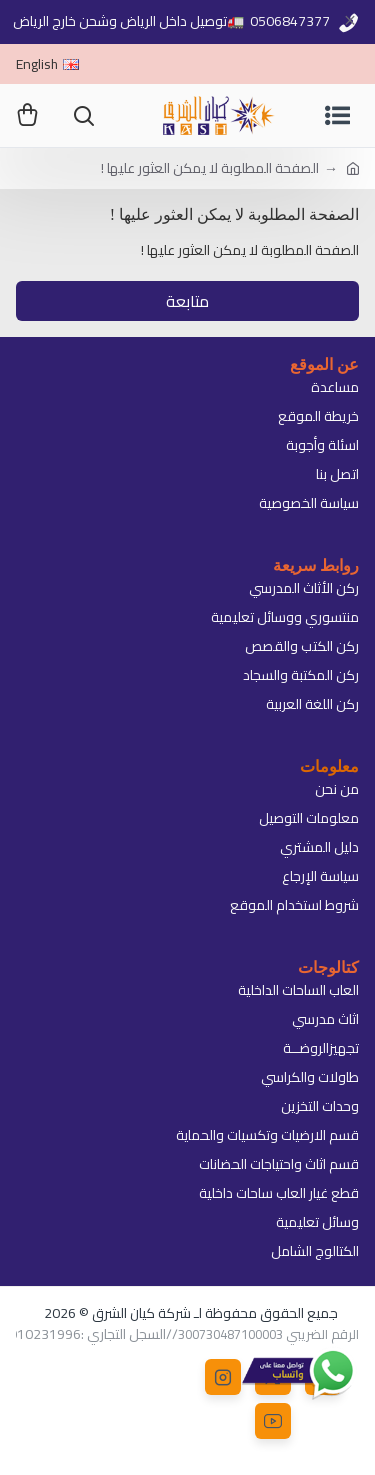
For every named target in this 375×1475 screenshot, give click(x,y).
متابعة (187, 301)
